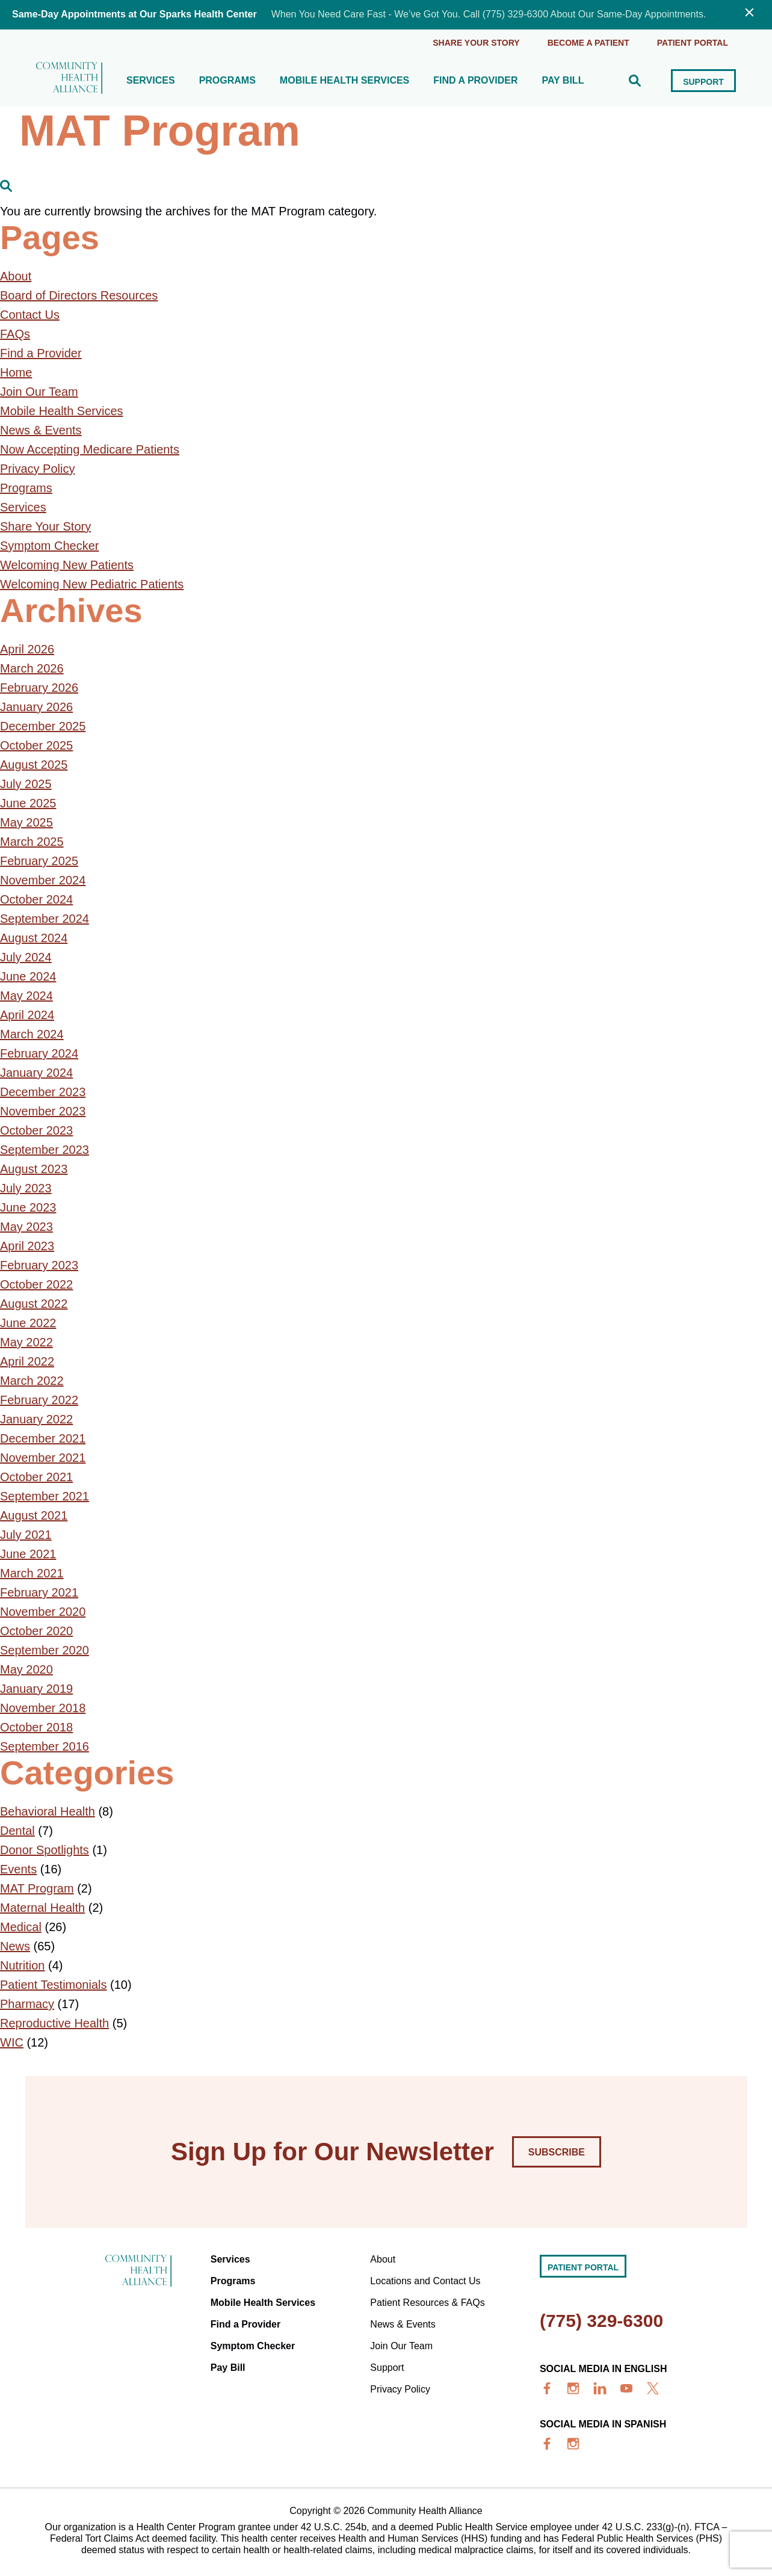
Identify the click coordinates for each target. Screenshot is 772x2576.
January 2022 (36, 1419)
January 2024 (36, 1072)
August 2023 (33, 1169)
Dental (17, 1830)
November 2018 (42, 1708)
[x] (653, 2388)
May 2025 (26, 822)
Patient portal (692, 43)
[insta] (573, 2388)
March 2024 (32, 1034)
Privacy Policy (37, 468)
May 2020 (26, 1669)
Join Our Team (39, 391)
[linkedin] (600, 2388)
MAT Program (37, 1888)
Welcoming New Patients (67, 565)
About (15, 276)
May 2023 (26, 1226)
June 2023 (28, 1207)
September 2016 (44, 1746)
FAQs (15, 333)
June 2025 (28, 803)
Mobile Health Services (344, 80)
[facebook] (547, 2388)
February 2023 (39, 1265)
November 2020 (42, 1611)
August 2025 (33, 764)
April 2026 (27, 649)
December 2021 (42, 1438)
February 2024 (39, 1053)
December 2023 (42, 1091)
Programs (227, 80)
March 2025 (32, 841)
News (15, 1946)
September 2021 (44, 1496)
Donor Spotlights (44, 1850)
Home (16, 372)
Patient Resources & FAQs (427, 2302)
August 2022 (33, 1303)
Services (150, 80)
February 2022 (39, 1400)
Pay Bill (563, 80)
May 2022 (26, 1342)
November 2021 (42, 1457)
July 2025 (26, 783)
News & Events (41, 430)
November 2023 (42, 1111)
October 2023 (36, 1130)
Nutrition (22, 1965)
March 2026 (32, 668)
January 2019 (36, 1688)
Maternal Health (42, 1907)
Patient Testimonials (53, 1984)
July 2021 (26, 1534)
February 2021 (39, 1592)
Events (18, 1869)
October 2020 (36, 1631)
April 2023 (27, 1246)
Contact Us (30, 314)
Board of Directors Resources (79, 295)
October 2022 (36, 1284)
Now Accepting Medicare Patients (89, 449)
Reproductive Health (54, 2023)
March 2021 (32, 1573)
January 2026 (36, 706)
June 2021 (28, 1554)
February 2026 (39, 687)
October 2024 (36, 899)
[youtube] (626, 2388)
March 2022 (32, 1380)
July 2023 (26, 1188)
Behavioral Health (47, 1811)
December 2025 (42, 726)
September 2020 (44, 1650)
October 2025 (36, 745)
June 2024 (28, 976)
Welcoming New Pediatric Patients (92, 584)
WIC (11, 2042)
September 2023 (44, 1149)
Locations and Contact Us (425, 2281)
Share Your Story (476, 43)
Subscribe (556, 2152)
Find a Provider (475, 80)
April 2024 (27, 1014)
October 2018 (36, 1727)
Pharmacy (27, 2004)
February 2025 (39, 860)
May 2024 (26, 995)
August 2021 (33, 1515)
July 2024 (26, 957)
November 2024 (42, 880)
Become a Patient (588, 43)
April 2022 (27, 1361)
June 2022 (28, 1323)
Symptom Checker (49, 545)
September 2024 (44, 918)
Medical (21, 1927)
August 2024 (33, 937)
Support (703, 82)
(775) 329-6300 (601, 2321)
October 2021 (36, 1477)
